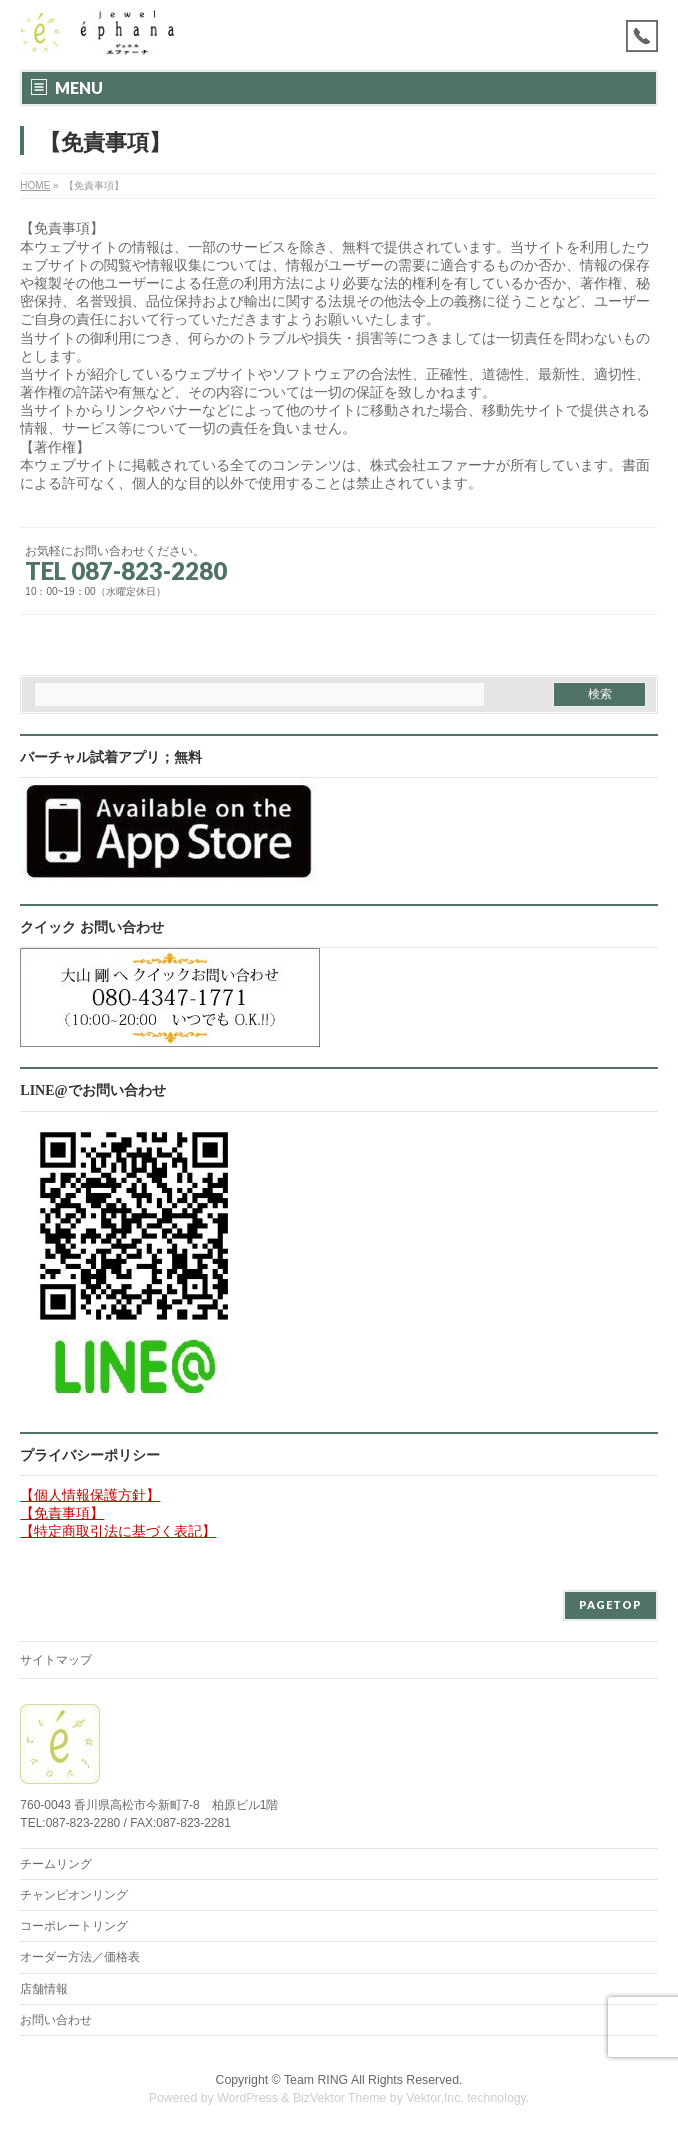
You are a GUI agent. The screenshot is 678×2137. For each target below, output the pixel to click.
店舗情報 (44, 1989)
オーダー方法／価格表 (80, 1957)
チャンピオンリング (74, 1895)
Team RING (316, 2080)
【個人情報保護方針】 (90, 1495)
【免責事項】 (62, 1513)
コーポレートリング (74, 1926)
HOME (35, 185)
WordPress (247, 2098)
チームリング (56, 1864)
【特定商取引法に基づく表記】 (118, 1531)
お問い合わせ (56, 2020)
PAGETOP (610, 1604)
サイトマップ (56, 1660)
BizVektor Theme (340, 2098)
